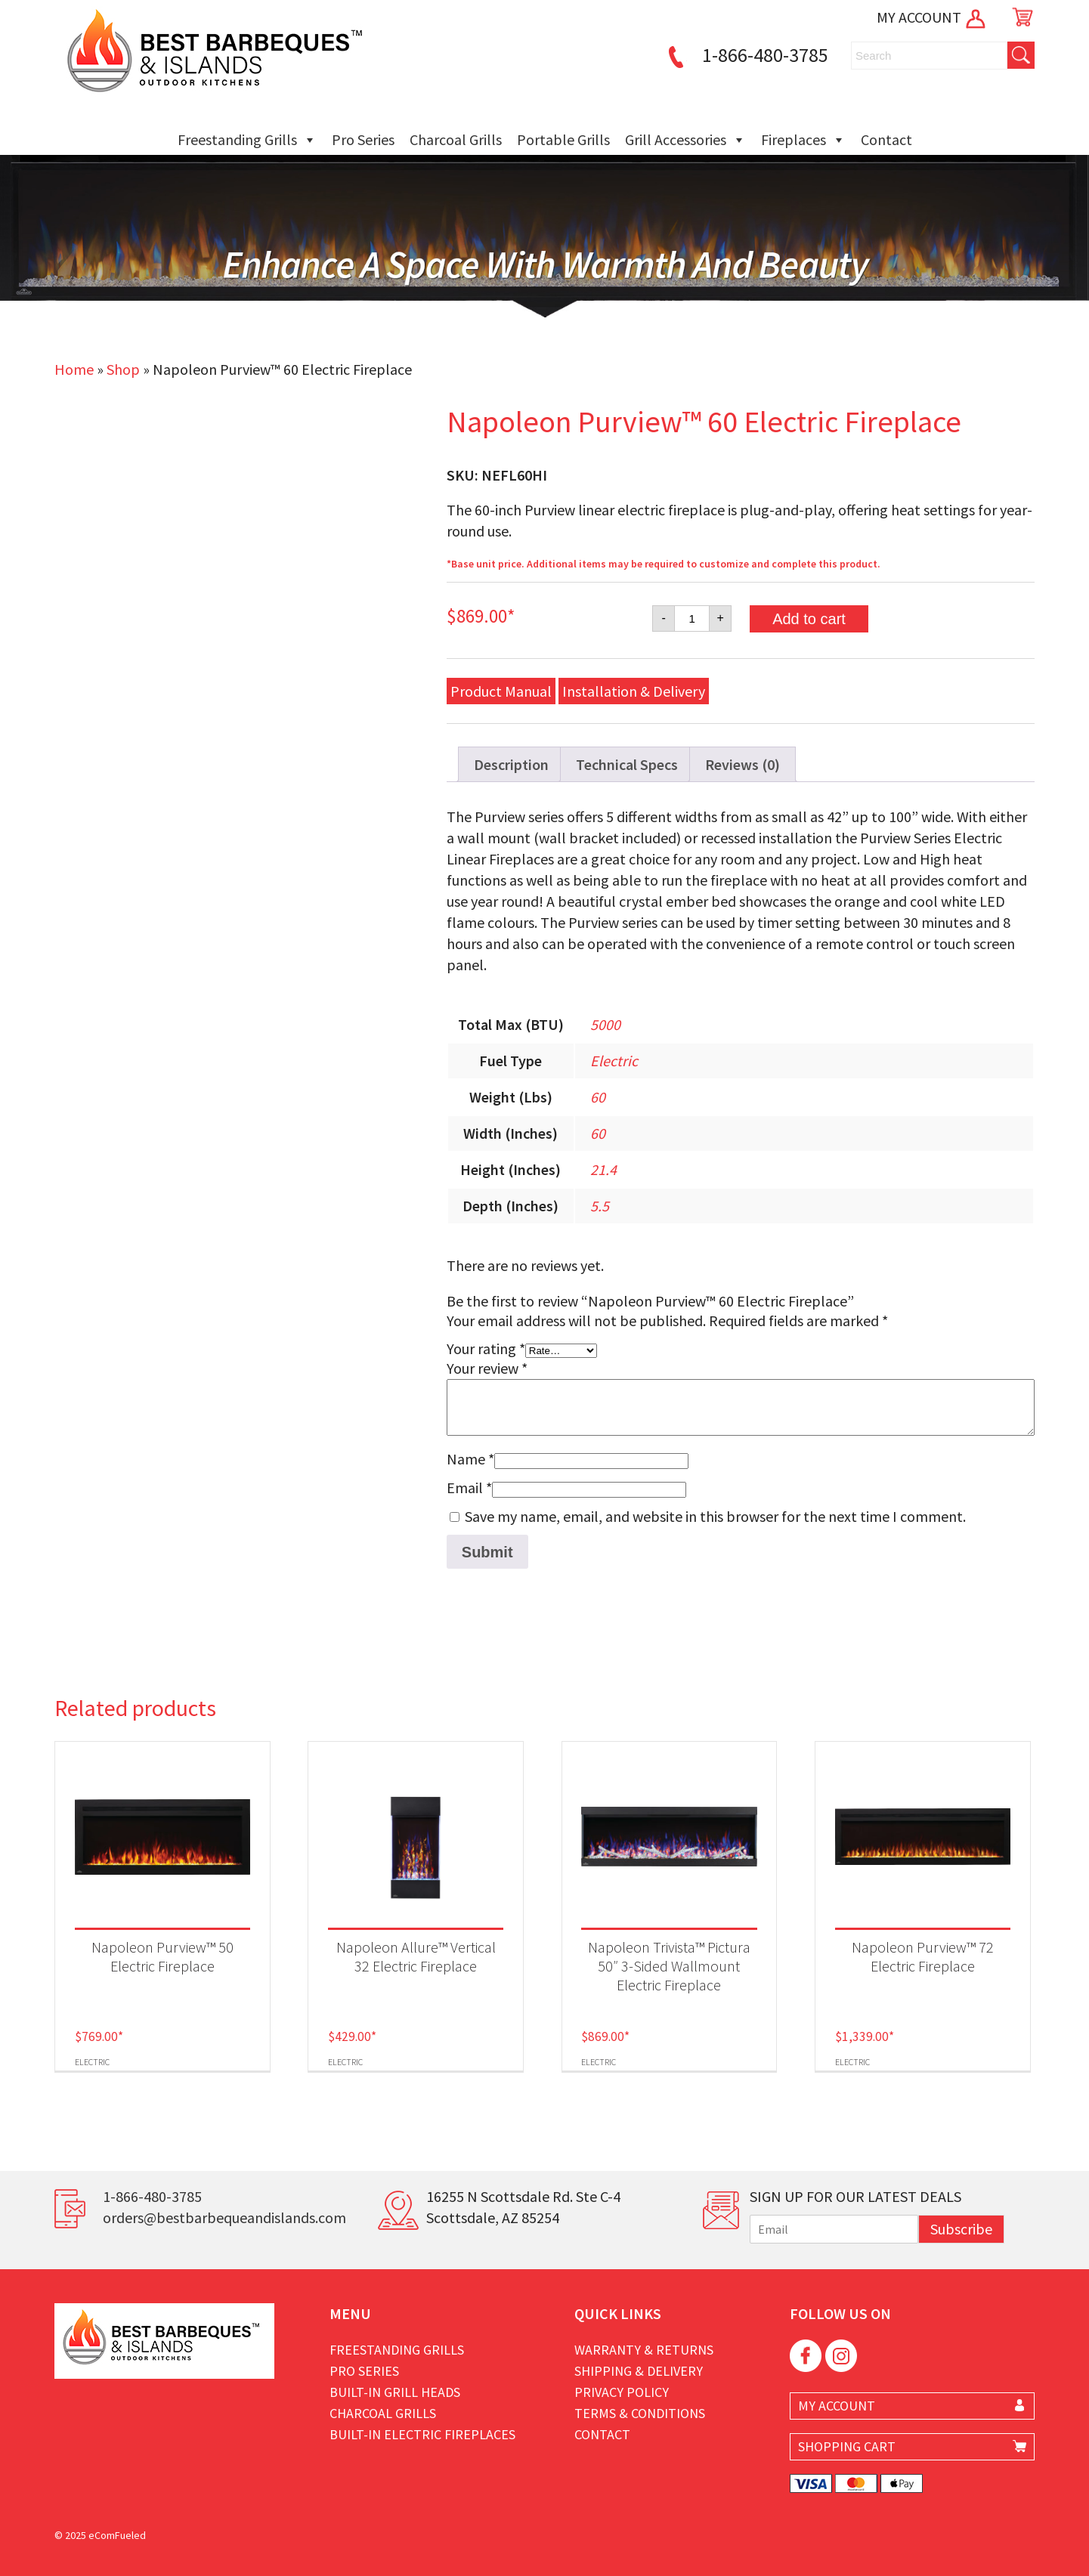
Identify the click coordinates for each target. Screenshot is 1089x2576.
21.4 (603, 1169)
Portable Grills (563, 139)
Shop (123, 369)
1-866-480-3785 (746, 54)
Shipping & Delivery (638, 2371)
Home (74, 369)
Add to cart (809, 619)
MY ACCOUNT (932, 17)
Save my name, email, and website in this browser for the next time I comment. (715, 1516)
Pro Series (363, 139)
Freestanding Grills (247, 140)
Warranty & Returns (643, 2349)
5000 (605, 1024)
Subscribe (961, 2228)
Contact (886, 139)
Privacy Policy (621, 2392)
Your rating (486, 1348)
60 (597, 1096)
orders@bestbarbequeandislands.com (224, 2217)
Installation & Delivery (633, 691)
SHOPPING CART (847, 2446)
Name (470, 1458)
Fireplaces (803, 140)
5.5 (599, 1205)
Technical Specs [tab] (627, 764)
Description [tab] (511, 764)
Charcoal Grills (456, 139)
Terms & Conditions (639, 2413)
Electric (614, 1060)
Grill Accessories (685, 140)
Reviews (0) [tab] (742, 764)
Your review (487, 1368)
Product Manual (501, 691)
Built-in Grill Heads (394, 2392)
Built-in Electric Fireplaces (422, 2434)
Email (469, 1487)
